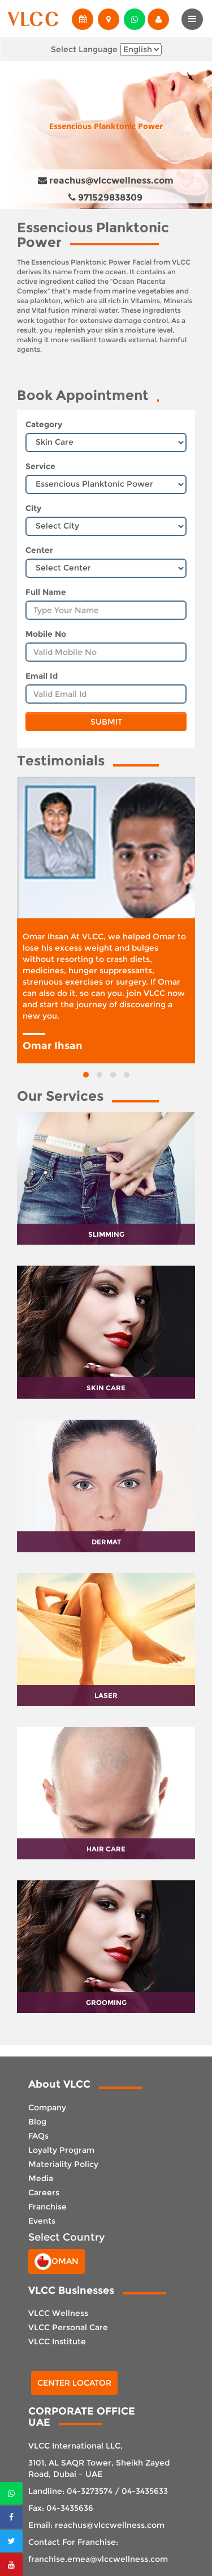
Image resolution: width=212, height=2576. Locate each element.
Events (41, 2221)
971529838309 (105, 197)
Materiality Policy (63, 2164)
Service (40, 466)
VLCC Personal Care (68, 2327)
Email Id (41, 676)
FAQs (38, 2136)
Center (39, 550)
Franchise (47, 2207)
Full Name (45, 592)
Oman (56, 2261)
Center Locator (74, 2383)
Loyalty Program (61, 2150)
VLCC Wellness (58, 2313)
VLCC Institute (57, 2341)
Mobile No (45, 634)
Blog (37, 2122)
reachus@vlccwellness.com (106, 180)
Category (43, 424)
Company (47, 2107)
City (33, 508)
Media (40, 2178)
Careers (43, 2192)
